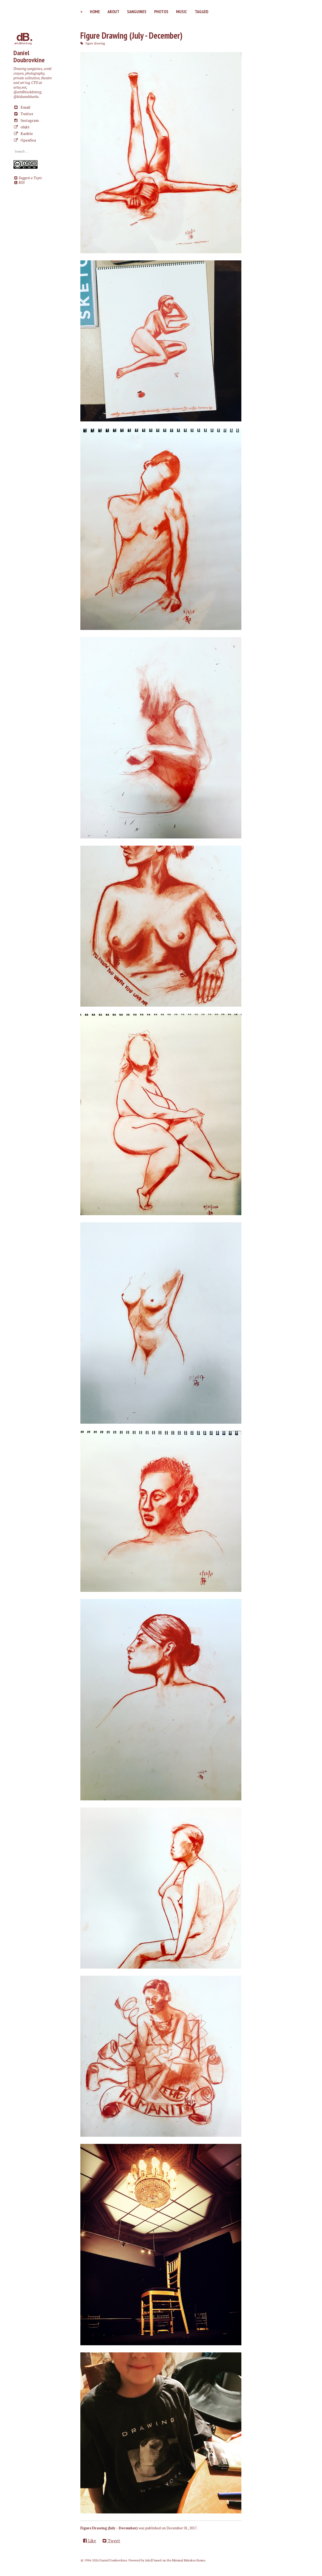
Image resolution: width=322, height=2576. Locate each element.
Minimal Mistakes (184, 2560)
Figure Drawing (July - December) (131, 35)
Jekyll (149, 2560)
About (113, 11)
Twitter (23, 113)
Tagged (201, 11)
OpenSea (24, 140)
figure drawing (95, 43)
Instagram (26, 120)
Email (21, 107)
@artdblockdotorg (27, 92)
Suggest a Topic (27, 178)
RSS (19, 182)
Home (95, 11)
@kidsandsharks (25, 96)
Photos (161, 11)
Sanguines (136, 11)
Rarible (23, 133)
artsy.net (19, 87)
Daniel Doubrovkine (29, 56)
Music (181, 11)
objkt (21, 126)
